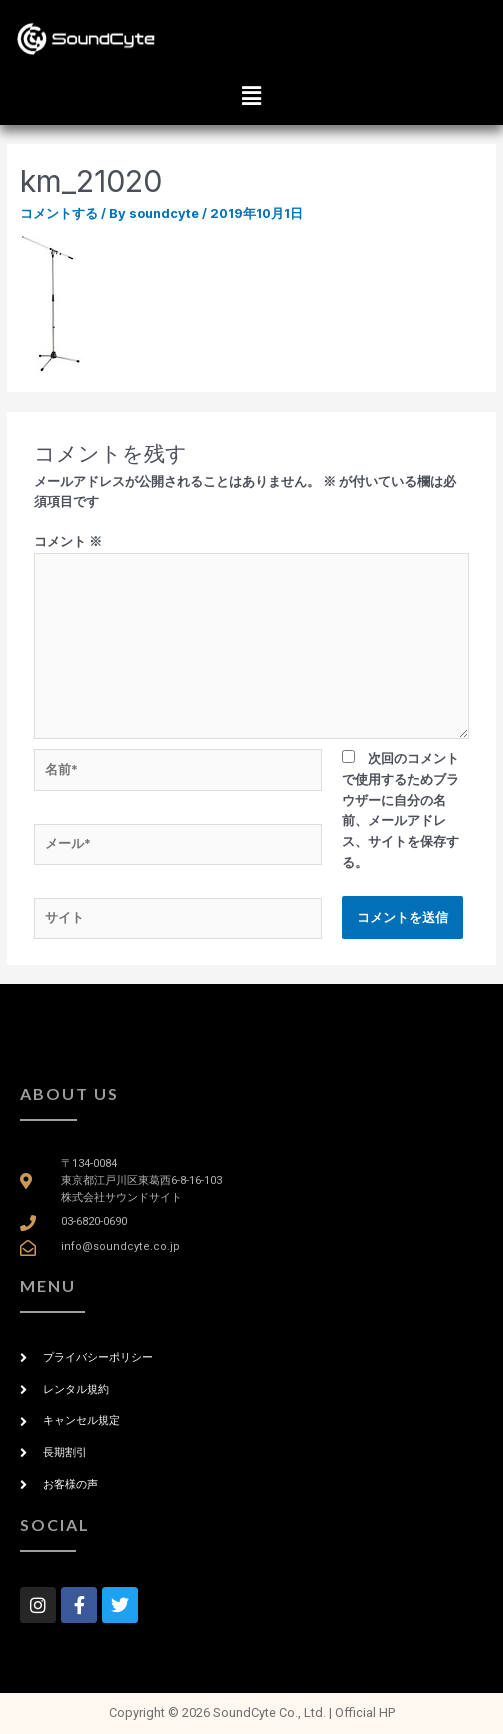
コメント (68, 541)
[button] (251, 95)
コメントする (59, 213)
